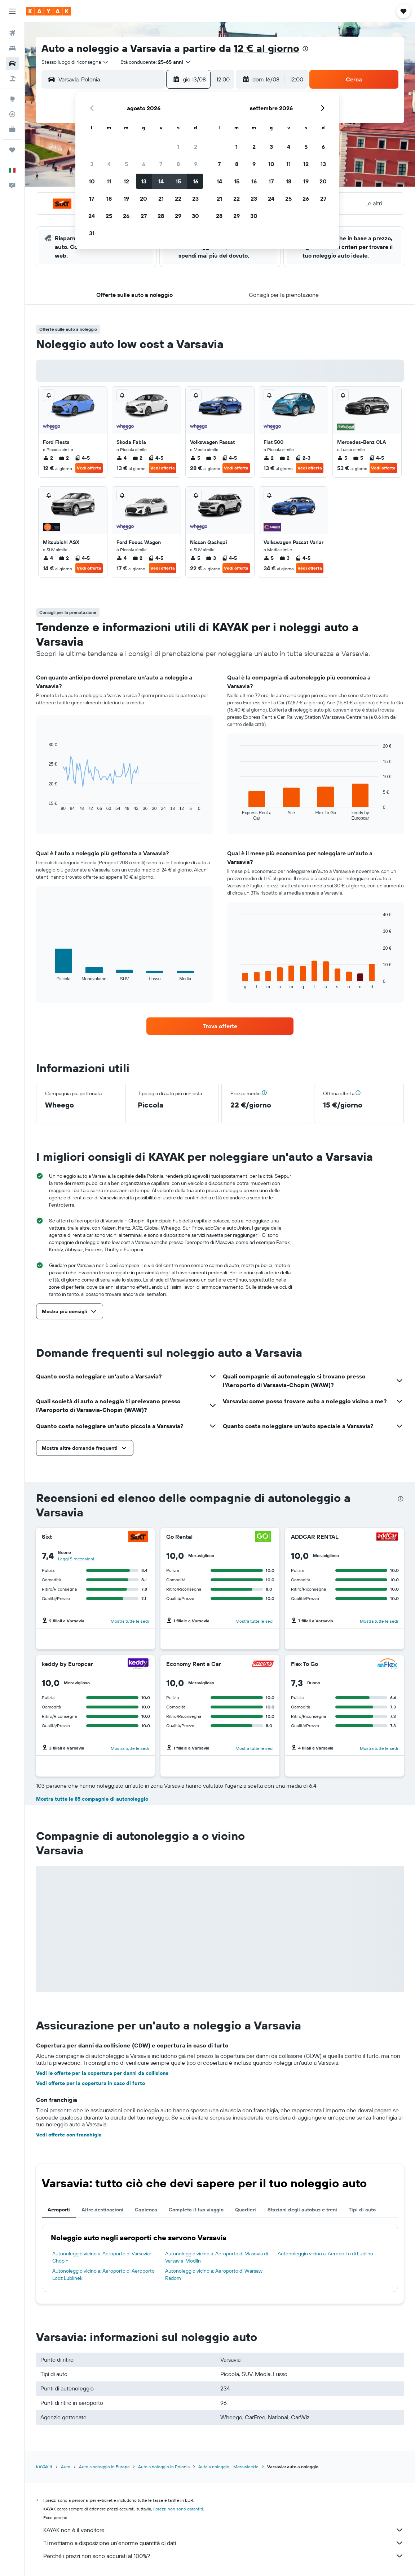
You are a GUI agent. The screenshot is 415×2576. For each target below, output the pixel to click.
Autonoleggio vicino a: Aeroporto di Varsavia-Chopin (102, 2257)
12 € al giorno (266, 48)
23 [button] (195, 198)
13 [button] (143, 181)
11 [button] (109, 181)
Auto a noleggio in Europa (104, 2466)
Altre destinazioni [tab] (102, 2209)
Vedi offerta (89, 468)
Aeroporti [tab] (59, 2209)
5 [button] (126, 164)
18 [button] (109, 198)
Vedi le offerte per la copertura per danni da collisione (102, 2073)
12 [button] (126, 181)
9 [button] (195, 164)
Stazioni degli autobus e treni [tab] (302, 2209)
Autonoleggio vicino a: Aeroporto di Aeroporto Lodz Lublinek (103, 2274)
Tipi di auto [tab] (362, 2209)
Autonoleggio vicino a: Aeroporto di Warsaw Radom (213, 2274)
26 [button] (126, 215)
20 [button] (143, 198)
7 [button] (160, 164)
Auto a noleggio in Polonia (164, 2466)
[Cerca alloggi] (12, 48)
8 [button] (178, 164)
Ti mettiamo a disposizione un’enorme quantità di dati (223, 2543)
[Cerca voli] (12, 33)
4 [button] (109, 164)
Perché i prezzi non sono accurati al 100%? (223, 2556)
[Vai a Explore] (12, 99)
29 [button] (178, 215)
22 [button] (178, 198)
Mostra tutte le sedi (130, 1621)
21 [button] (161, 198)
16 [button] (195, 181)
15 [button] (178, 181)
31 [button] (91, 233)
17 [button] (91, 198)
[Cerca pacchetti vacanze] (12, 78)
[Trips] (12, 150)
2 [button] (195, 146)
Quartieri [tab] (245, 2209)
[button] (12, 11)
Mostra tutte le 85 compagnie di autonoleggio (92, 1799)
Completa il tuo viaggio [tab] (196, 2209)
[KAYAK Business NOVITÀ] (12, 129)
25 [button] (109, 215)
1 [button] (178, 146)
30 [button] (195, 215)
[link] (219, 1026)
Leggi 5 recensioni (76, 1558)
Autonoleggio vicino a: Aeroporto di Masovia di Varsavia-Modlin (216, 2257)
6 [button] (143, 164)
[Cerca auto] (12, 63)
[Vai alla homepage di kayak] (48, 11)
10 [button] (92, 181)
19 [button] (126, 198)
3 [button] (91, 164)
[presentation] (305, 48)
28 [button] (161, 215)
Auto (65, 2466)
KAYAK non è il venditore (223, 2530)
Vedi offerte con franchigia (69, 2134)
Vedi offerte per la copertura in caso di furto (90, 2083)
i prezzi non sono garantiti (178, 2509)
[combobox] (75, 62)
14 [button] (161, 181)
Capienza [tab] (146, 2209)
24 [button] (91, 215)
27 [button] (144, 215)
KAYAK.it (44, 2466)
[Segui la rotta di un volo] (12, 114)
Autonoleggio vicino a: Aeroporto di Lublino (325, 2253)
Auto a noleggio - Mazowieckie (228, 2466)
